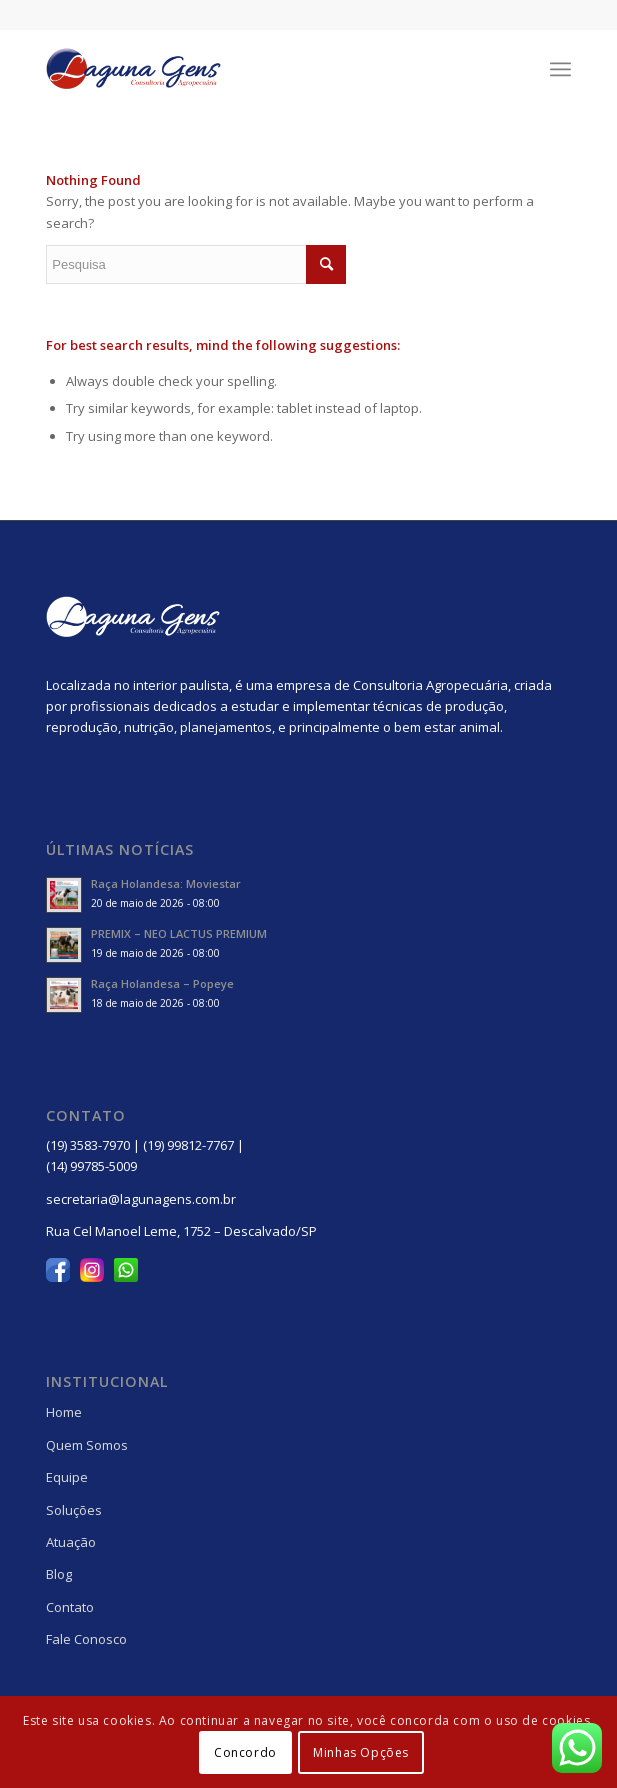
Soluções (74, 1510)
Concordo (245, 1752)
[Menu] (560, 69)
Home (64, 1412)
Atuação (71, 1542)
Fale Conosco (86, 1639)
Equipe (67, 1477)
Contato (70, 1607)
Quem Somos (87, 1445)
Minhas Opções (361, 1752)
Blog (59, 1574)
